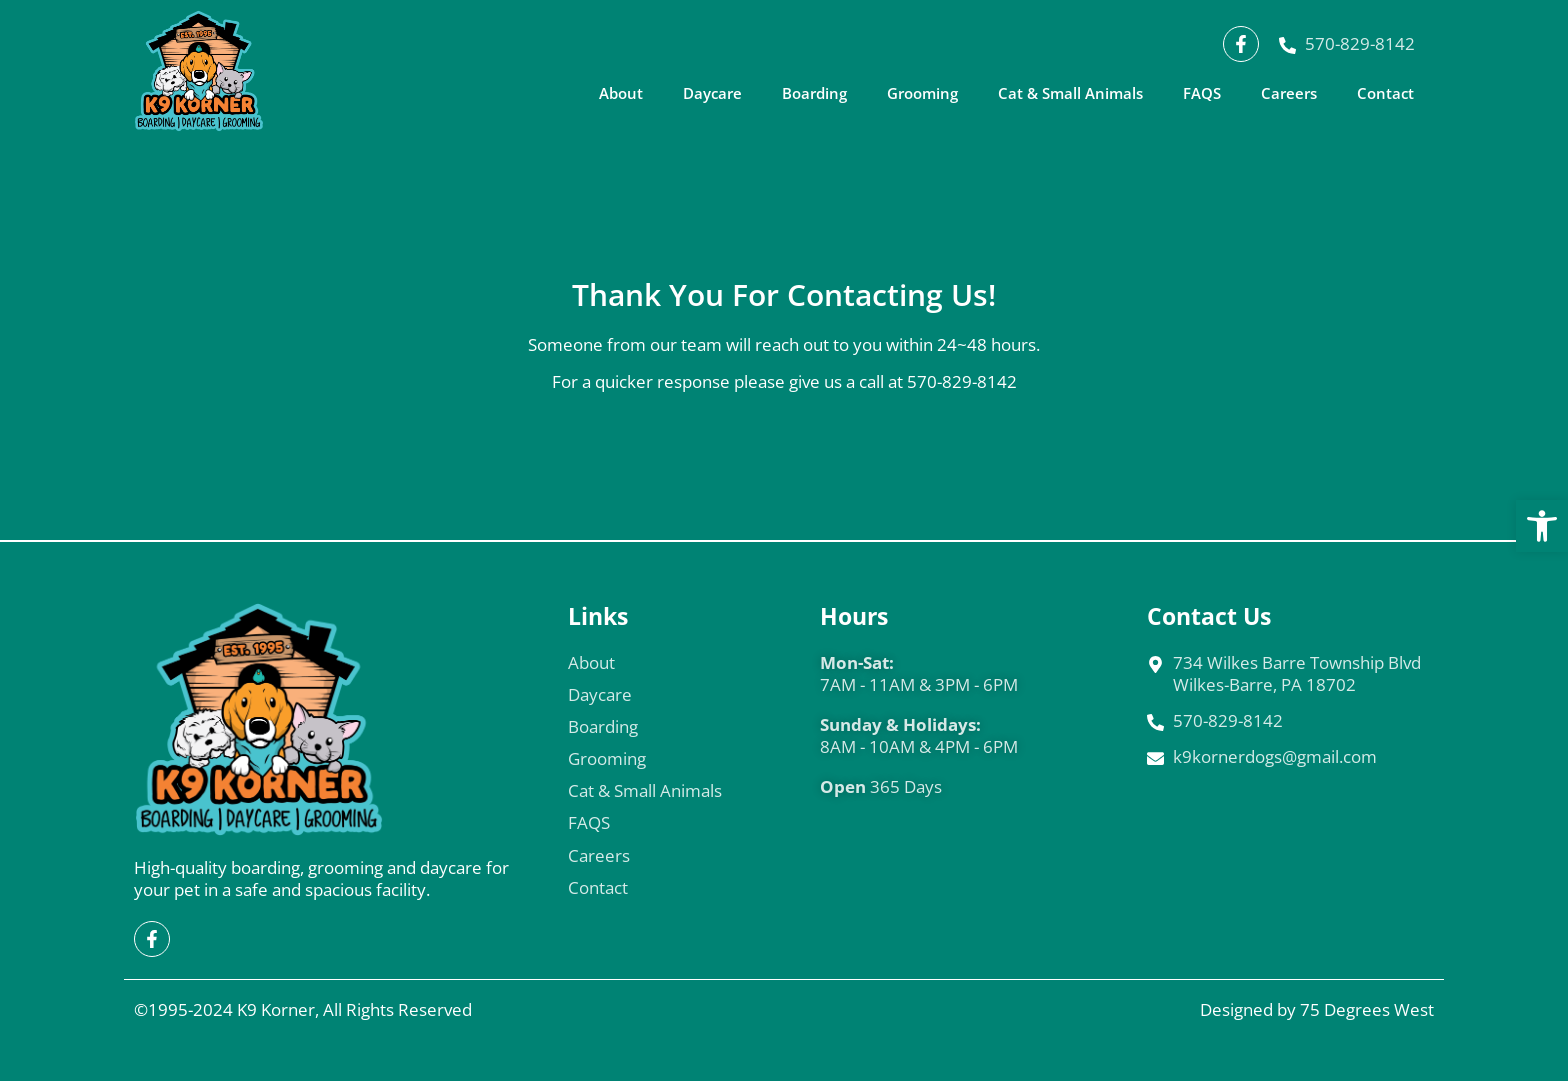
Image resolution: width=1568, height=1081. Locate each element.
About (621, 93)
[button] (1542, 526)
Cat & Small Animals (1070, 93)
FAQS (1202, 93)
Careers (1289, 93)
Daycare (712, 93)
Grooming (922, 93)
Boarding (814, 93)
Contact (1385, 93)
